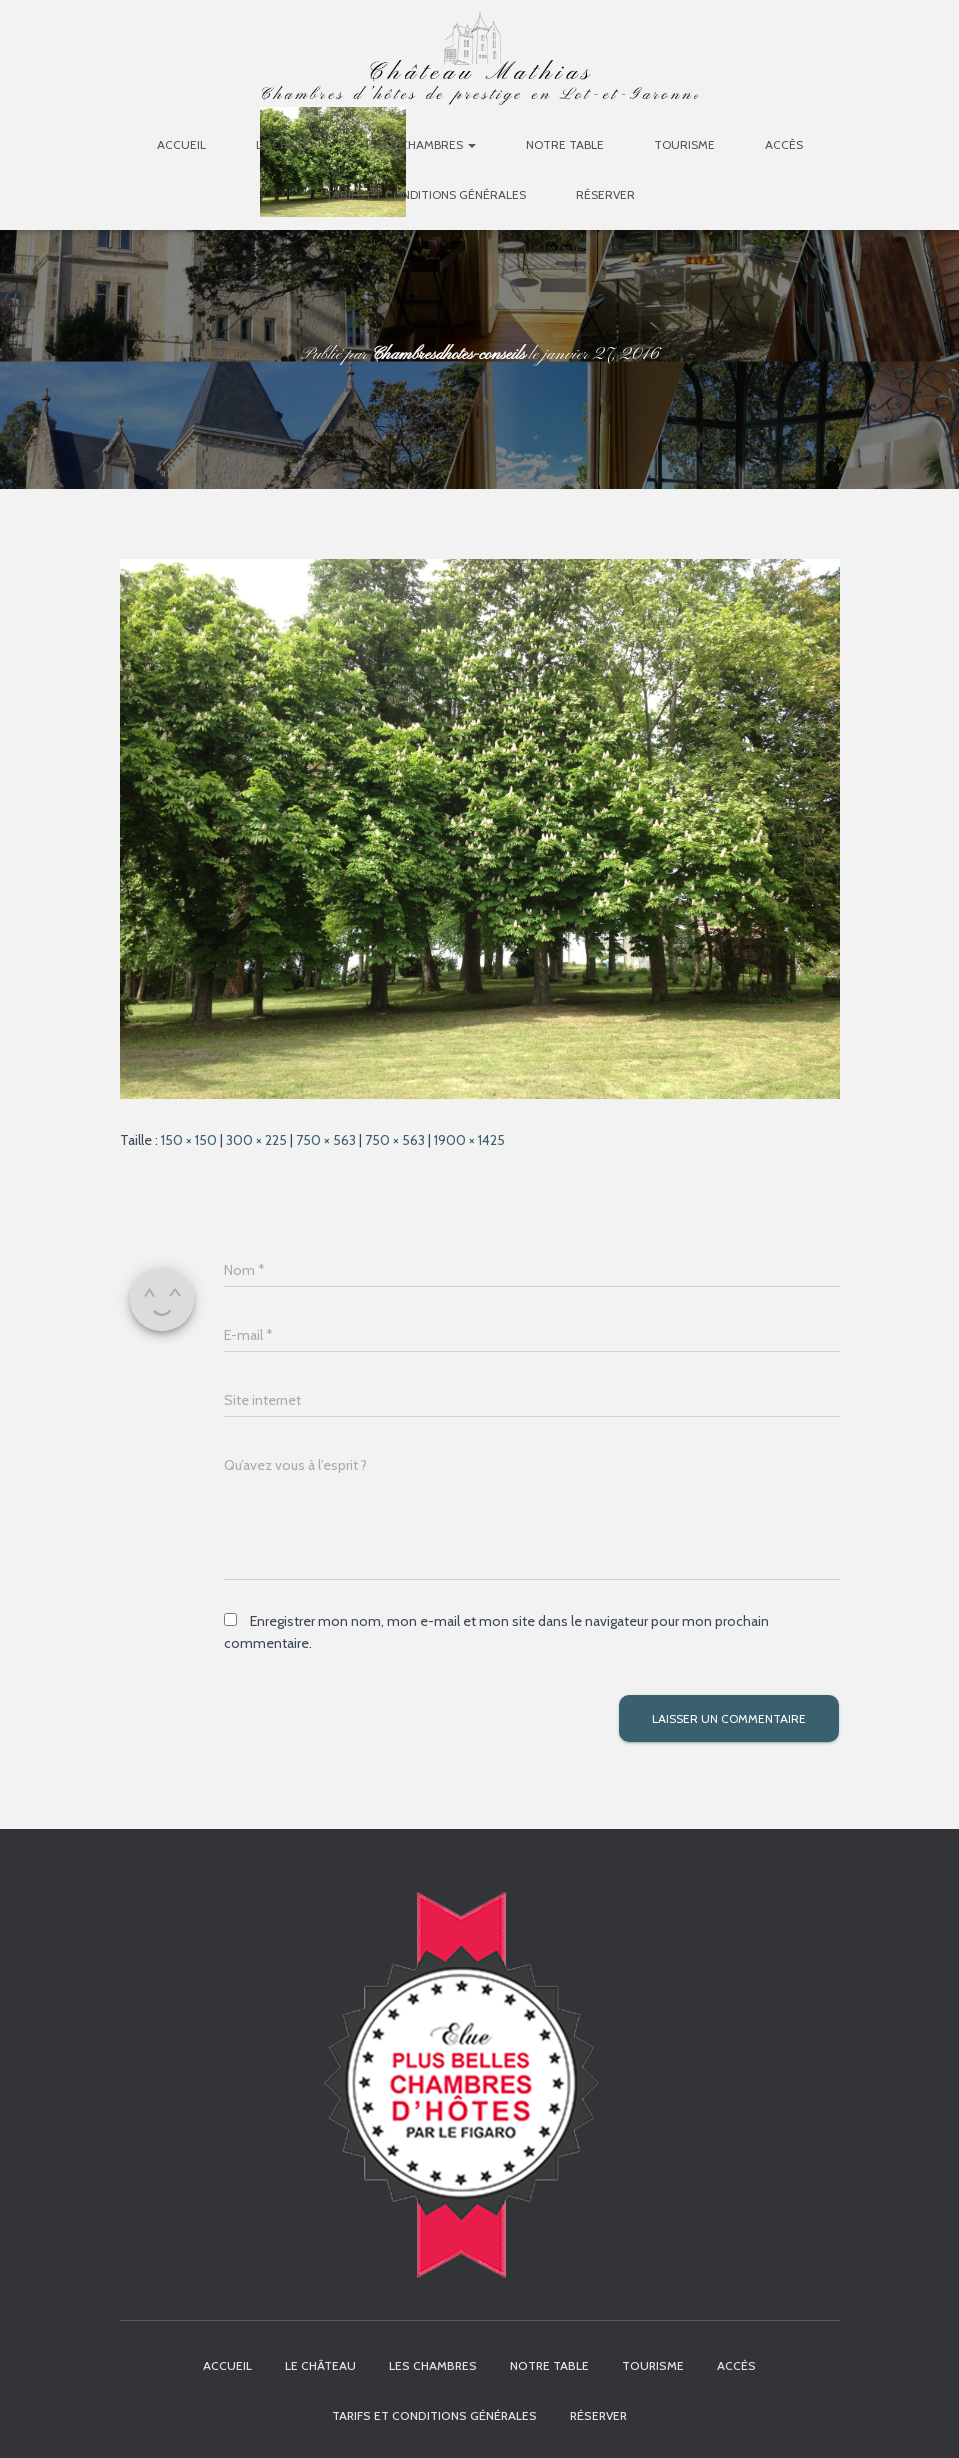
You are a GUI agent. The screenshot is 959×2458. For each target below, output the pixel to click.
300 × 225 (256, 1140)
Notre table (565, 144)
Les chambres (426, 144)
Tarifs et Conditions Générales (425, 194)
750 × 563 (326, 1140)
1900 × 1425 (469, 1140)
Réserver (605, 194)
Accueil (181, 144)
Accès (784, 144)
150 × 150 (189, 1140)
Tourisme (684, 144)
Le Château (291, 144)
